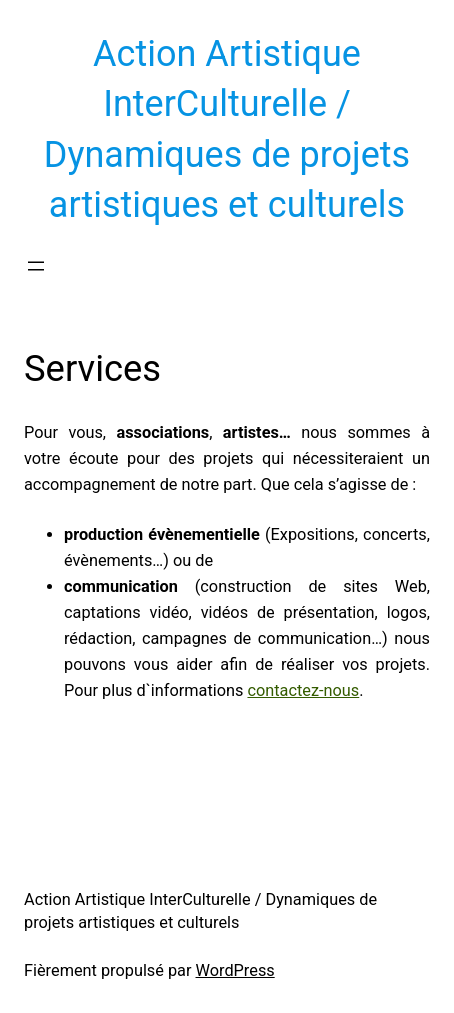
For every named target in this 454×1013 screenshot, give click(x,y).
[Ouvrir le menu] (36, 266)
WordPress (235, 970)
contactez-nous (303, 690)
